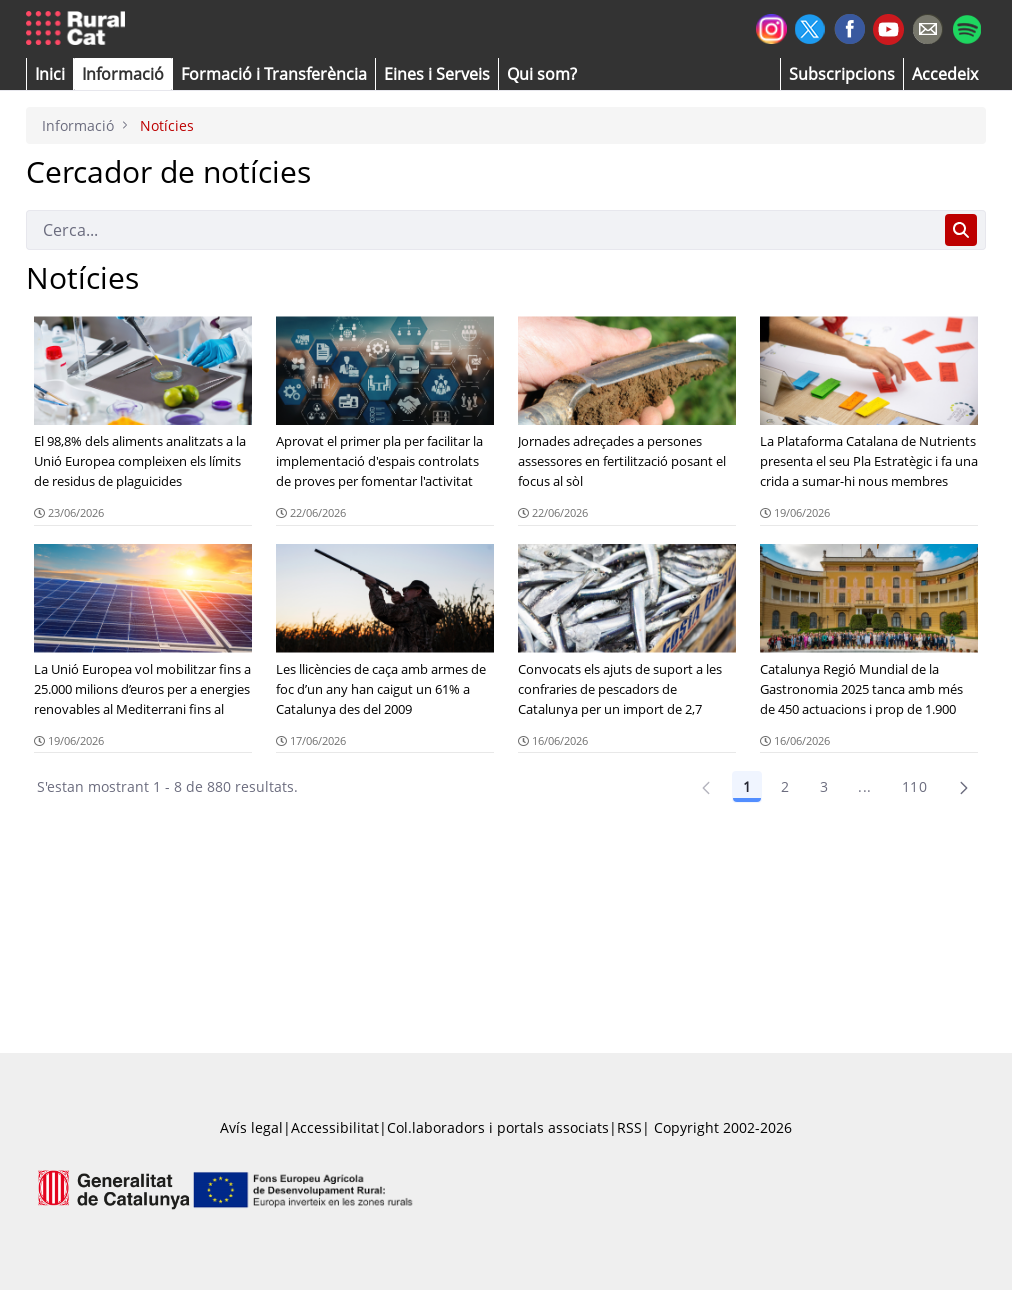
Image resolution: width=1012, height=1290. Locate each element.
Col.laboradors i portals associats (498, 1127)
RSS (629, 1127)
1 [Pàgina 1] (747, 786)
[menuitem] (274, 74)
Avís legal (251, 1127)
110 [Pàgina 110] (914, 786)
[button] (50, 74)
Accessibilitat (335, 1127)
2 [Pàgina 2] (785, 786)
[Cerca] (481, 230)
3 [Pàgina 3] (824, 786)
